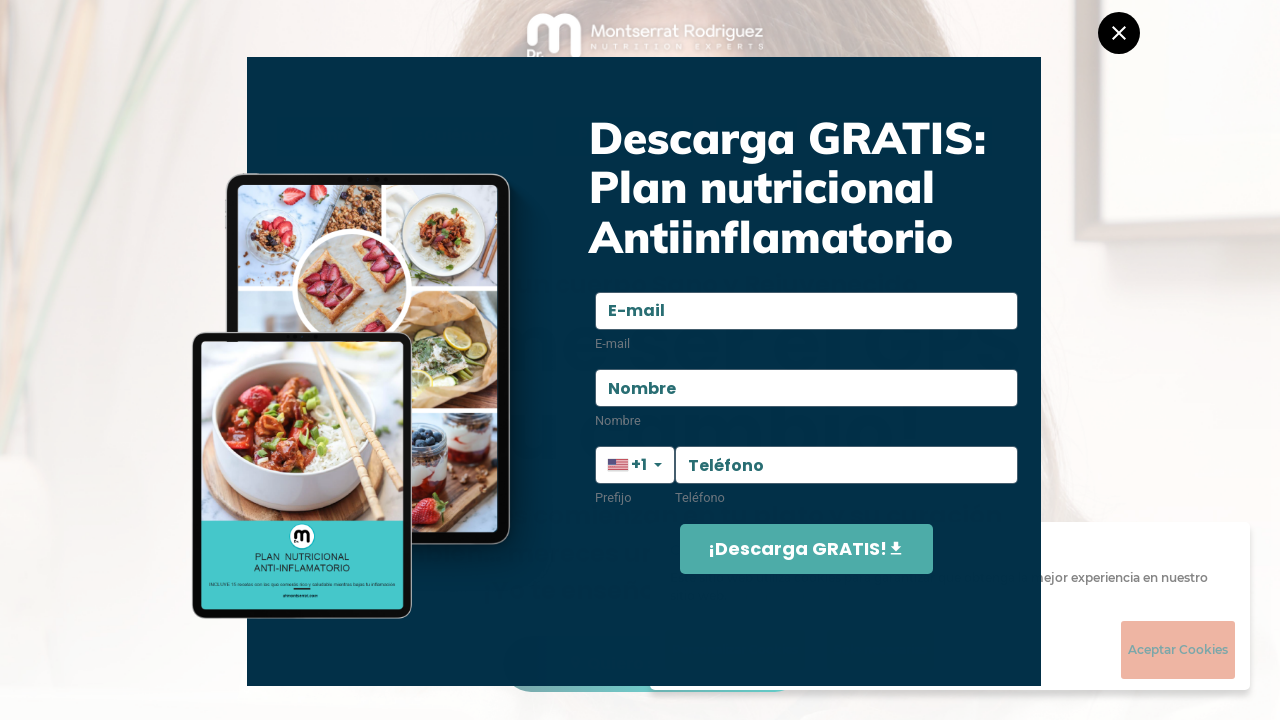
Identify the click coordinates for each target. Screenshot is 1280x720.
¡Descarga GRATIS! (806, 548)
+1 (627, 464)
